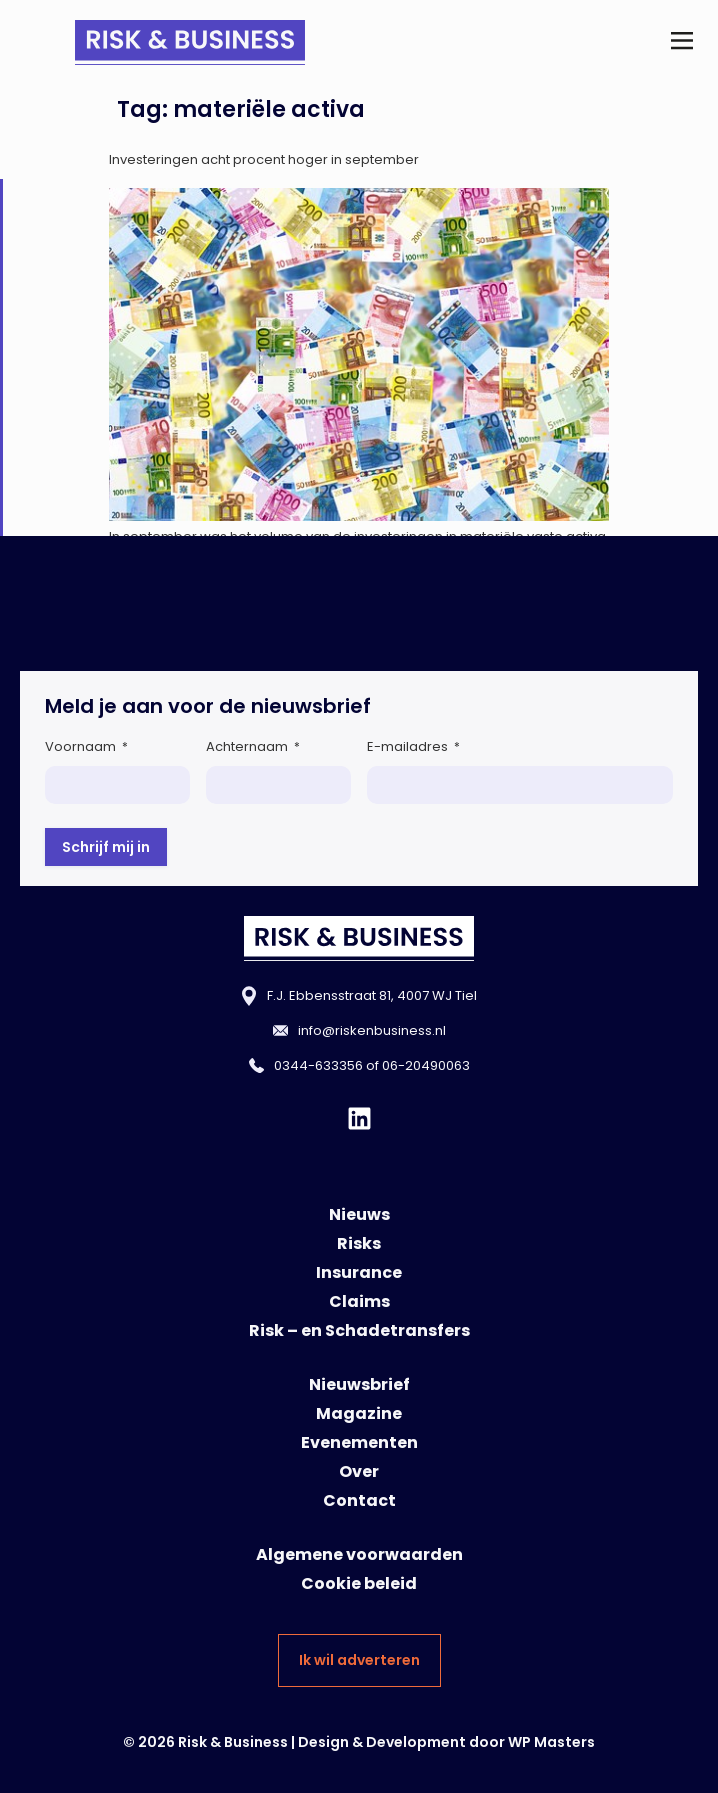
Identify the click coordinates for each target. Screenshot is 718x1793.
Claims (359, 1301)
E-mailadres (413, 746)
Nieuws (359, 1214)
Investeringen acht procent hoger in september (264, 159)
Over (359, 1471)
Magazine (359, 1413)
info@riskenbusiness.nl (372, 1030)
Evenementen (359, 1442)
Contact (359, 1500)
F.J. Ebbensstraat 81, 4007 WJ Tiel (372, 995)
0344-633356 (318, 1065)
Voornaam (86, 746)
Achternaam (253, 746)
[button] (681, 42)
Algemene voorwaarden (359, 1554)
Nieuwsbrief (359, 1384)
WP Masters (551, 1742)
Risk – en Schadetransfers (359, 1330)
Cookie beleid (359, 1583)
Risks (359, 1243)
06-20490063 (426, 1065)
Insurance (359, 1272)
